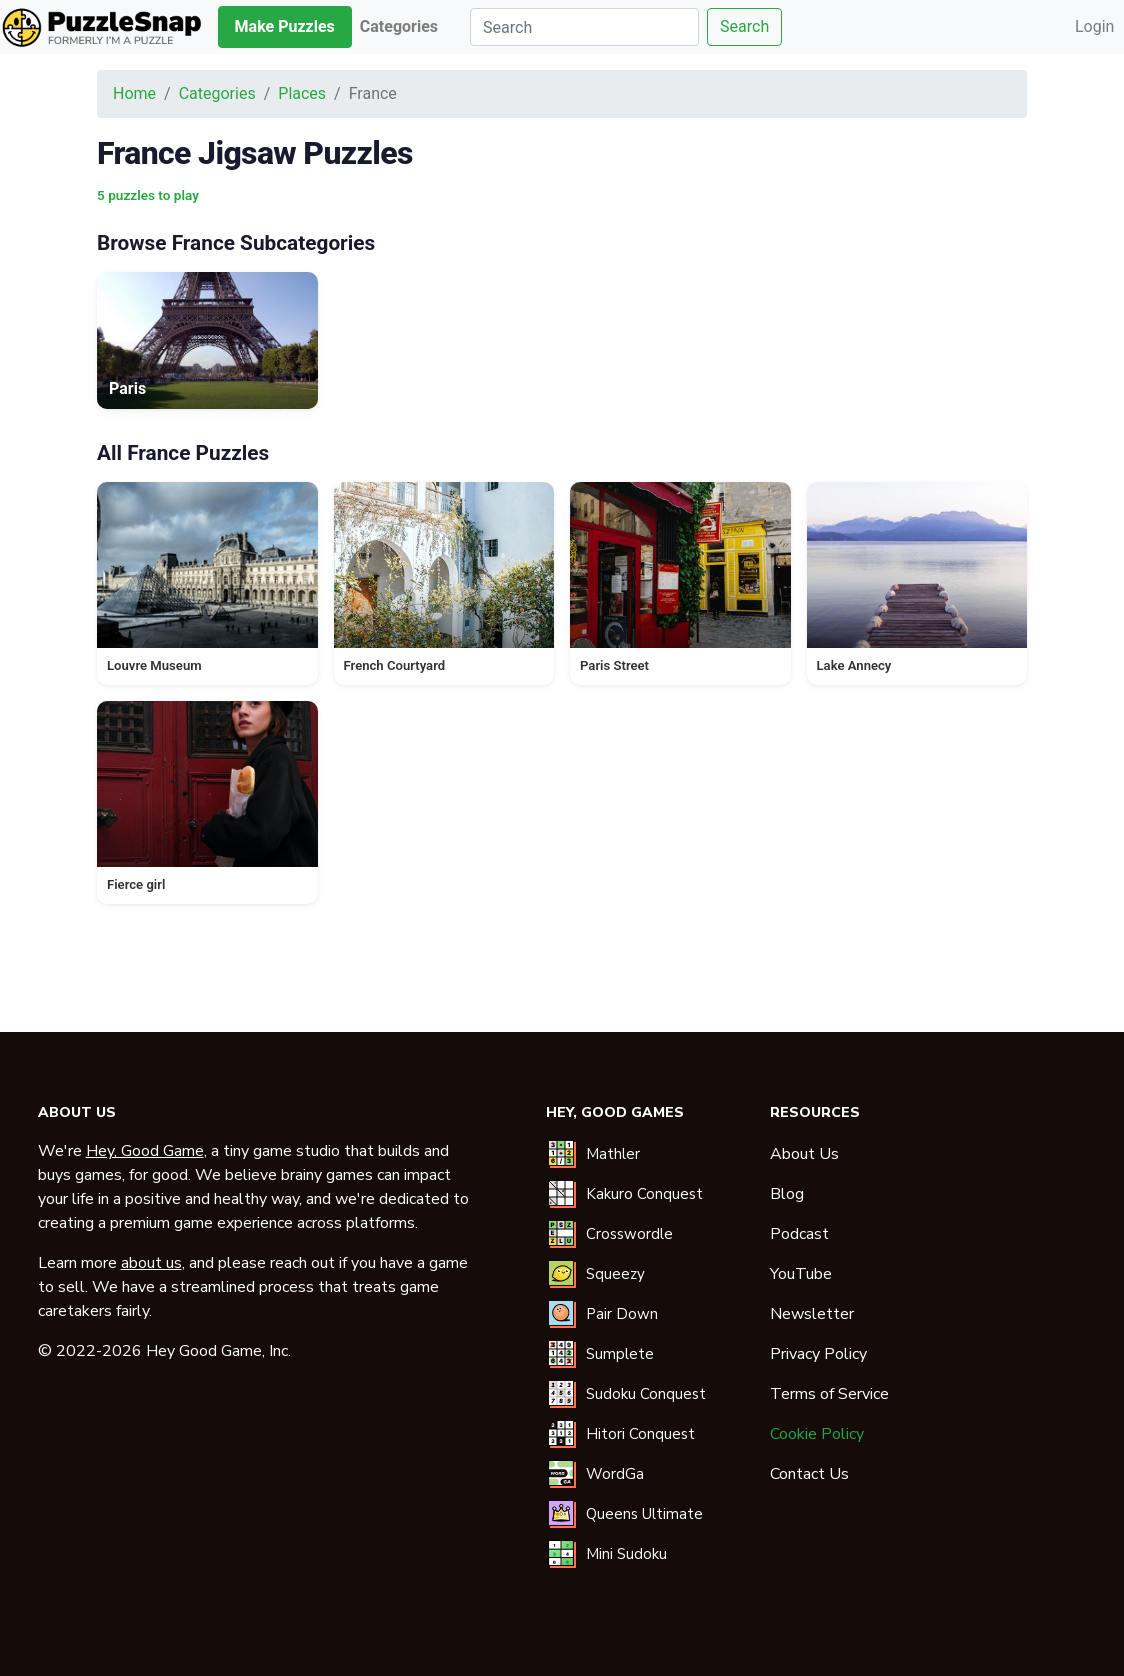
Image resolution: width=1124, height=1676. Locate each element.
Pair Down (622, 1314)
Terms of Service (829, 1394)
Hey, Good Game (145, 1151)
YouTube (801, 1274)
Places (302, 93)
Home (134, 93)
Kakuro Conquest (644, 1194)
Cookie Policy (817, 1434)
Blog (787, 1194)
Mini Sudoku (626, 1554)
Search (744, 26)
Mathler (613, 1154)
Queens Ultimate (644, 1514)
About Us (804, 1154)
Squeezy (615, 1274)
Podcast (799, 1234)
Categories (217, 93)
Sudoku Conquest (646, 1394)
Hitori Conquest (640, 1434)
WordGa (615, 1474)
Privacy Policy (818, 1354)
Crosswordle (629, 1234)
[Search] (584, 27)
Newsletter (812, 1314)
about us (151, 1263)
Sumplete (620, 1354)
